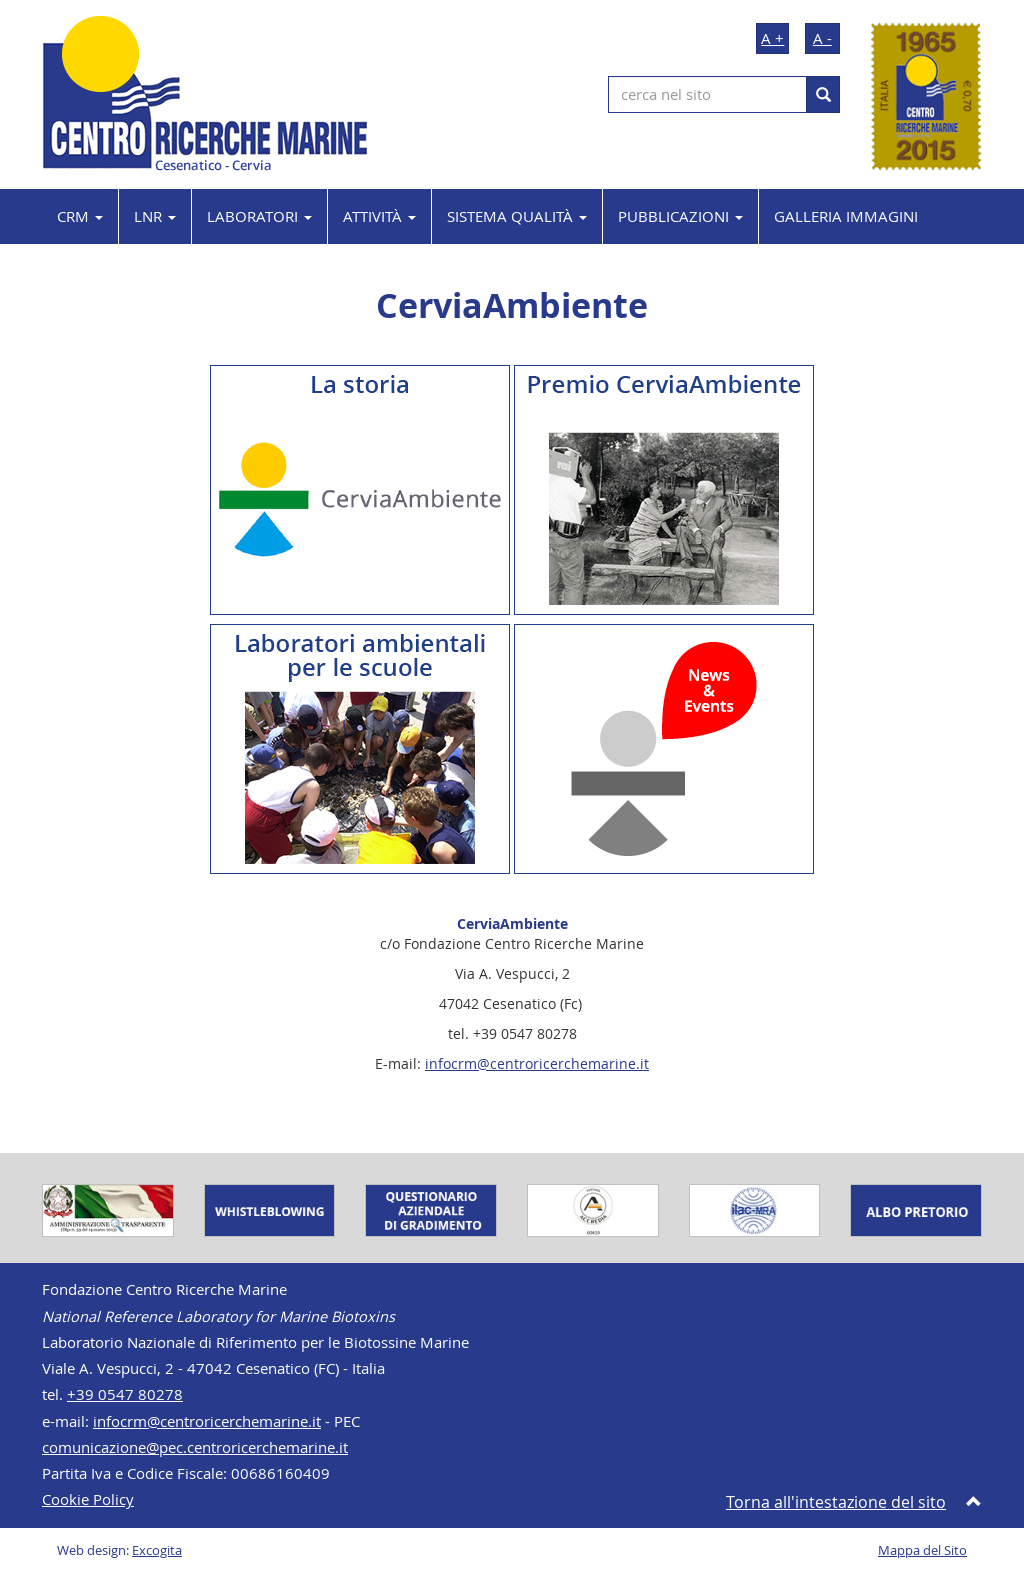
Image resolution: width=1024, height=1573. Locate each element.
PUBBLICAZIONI (680, 216)
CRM (80, 216)
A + (772, 38)
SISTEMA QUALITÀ (517, 216)
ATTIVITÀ (379, 216)
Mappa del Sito (922, 1550)
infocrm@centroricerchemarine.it (537, 1064)
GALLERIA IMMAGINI (846, 216)
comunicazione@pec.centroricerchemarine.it (195, 1447)
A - (822, 38)
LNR (155, 216)
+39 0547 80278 (125, 1394)
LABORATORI (259, 216)
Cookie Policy (88, 1499)
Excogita (157, 1550)
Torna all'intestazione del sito (836, 1502)
